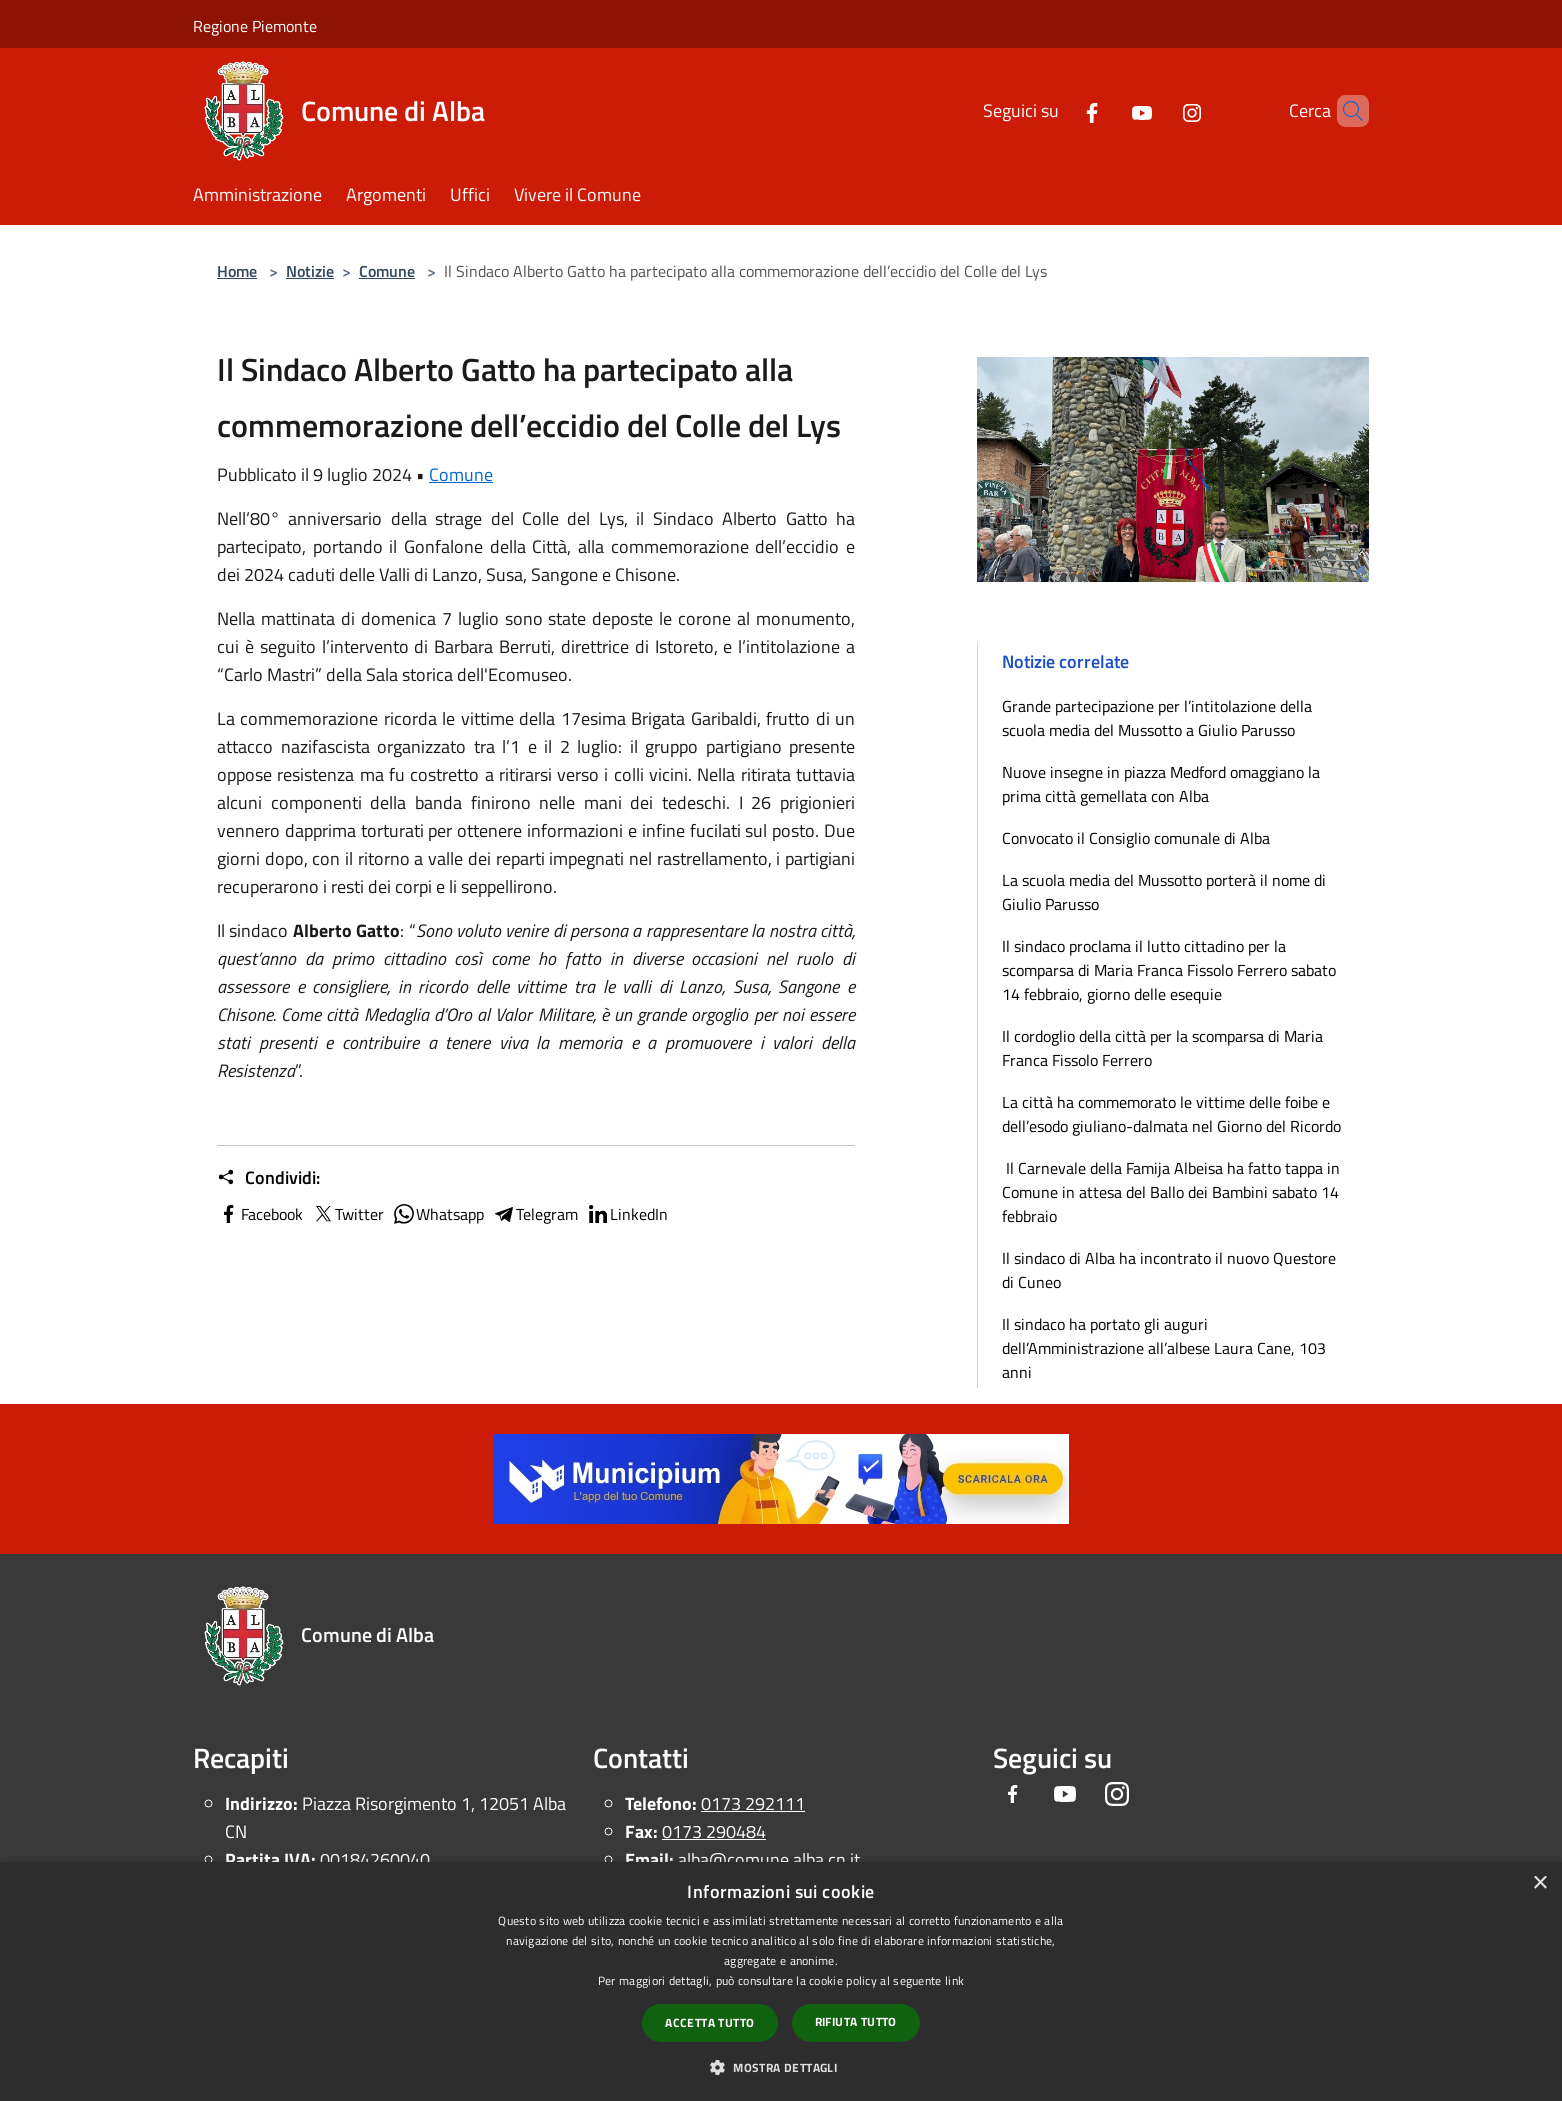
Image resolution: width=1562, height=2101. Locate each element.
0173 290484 (714, 1831)
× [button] (1539, 1883)
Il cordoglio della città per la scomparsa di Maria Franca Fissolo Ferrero (1162, 1048)
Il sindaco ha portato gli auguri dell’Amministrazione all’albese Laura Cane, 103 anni (1164, 1348)
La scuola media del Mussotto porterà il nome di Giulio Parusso (1164, 892)
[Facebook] (1058, 110)
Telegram (535, 1214)
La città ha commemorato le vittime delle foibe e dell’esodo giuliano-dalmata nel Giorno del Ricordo (1171, 1114)
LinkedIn (627, 1214)
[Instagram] (1158, 110)
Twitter (347, 1214)
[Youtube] (1108, 110)
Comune (387, 271)
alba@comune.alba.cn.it (769, 1859)
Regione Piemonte (255, 26)
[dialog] (781, 1981)
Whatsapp (438, 1214)
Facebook (260, 1214)
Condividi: (268, 1178)
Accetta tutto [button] (709, 2022)
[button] (781, 2067)
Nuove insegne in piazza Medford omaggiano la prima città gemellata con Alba (1161, 784)
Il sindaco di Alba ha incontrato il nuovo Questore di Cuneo (1169, 1270)
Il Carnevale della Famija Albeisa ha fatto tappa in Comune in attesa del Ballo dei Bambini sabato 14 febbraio (1171, 1192)
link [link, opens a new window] (954, 1980)
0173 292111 (753, 1803)
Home (237, 271)
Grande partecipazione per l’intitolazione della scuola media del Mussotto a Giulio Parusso (1157, 718)
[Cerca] (1345, 111)
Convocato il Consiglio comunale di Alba (1136, 838)
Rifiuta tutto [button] (856, 2021)
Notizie (310, 271)
